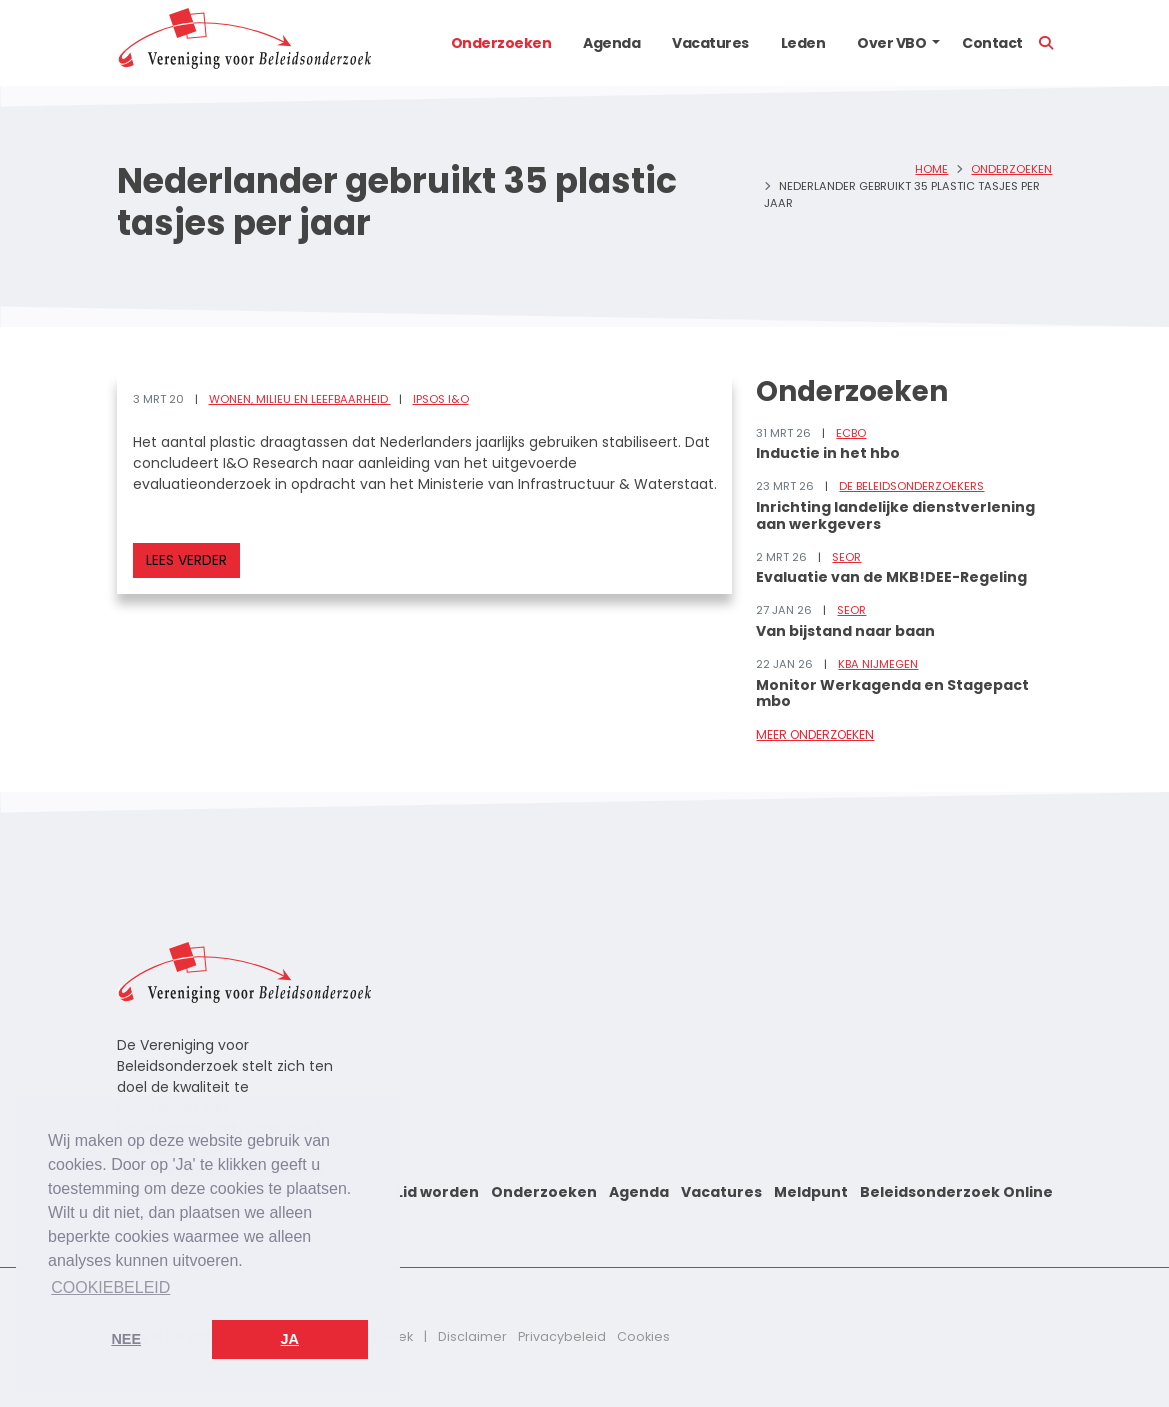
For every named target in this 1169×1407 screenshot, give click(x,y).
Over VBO (891, 43)
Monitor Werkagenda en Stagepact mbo (892, 693)
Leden (803, 43)
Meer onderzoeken (815, 734)
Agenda (611, 43)
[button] (936, 43)
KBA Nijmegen (878, 664)
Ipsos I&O (441, 399)
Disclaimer (472, 1336)
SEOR (846, 557)
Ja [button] (290, 1339)
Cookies (643, 1336)
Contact (992, 43)
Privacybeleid (562, 1336)
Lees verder (186, 560)
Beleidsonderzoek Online (956, 1192)
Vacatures (710, 43)
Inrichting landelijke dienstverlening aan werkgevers (895, 515)
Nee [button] (126, 1339)
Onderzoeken (501, 43)
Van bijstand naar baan (845, 631)
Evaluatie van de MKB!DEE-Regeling (891, 577)
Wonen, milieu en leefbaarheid (300, 399)
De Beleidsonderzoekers (911, 486)
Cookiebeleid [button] (110, 1287)
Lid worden (437, 1192)
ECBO (851, 433)
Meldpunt (811, 1192)
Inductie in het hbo (828, 453)
